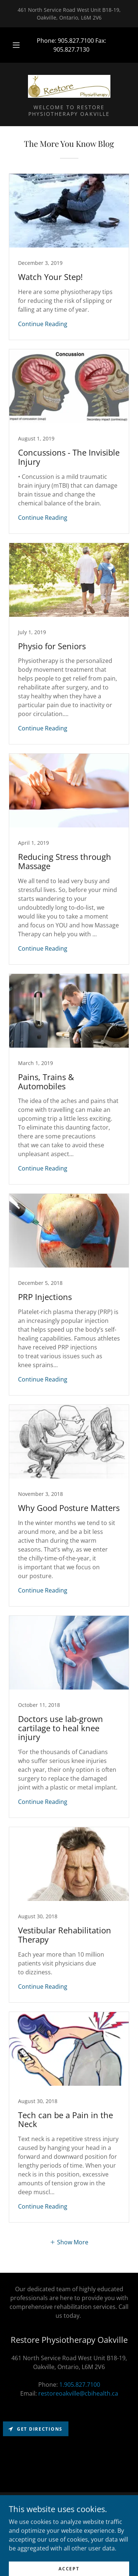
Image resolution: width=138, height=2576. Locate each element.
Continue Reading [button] (42, 324)
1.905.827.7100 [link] (79, 2384)
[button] (16, 45)
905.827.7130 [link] (71, 49)
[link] (69, 86)
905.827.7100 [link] (76, 41)
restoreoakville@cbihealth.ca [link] (78, 2393)
